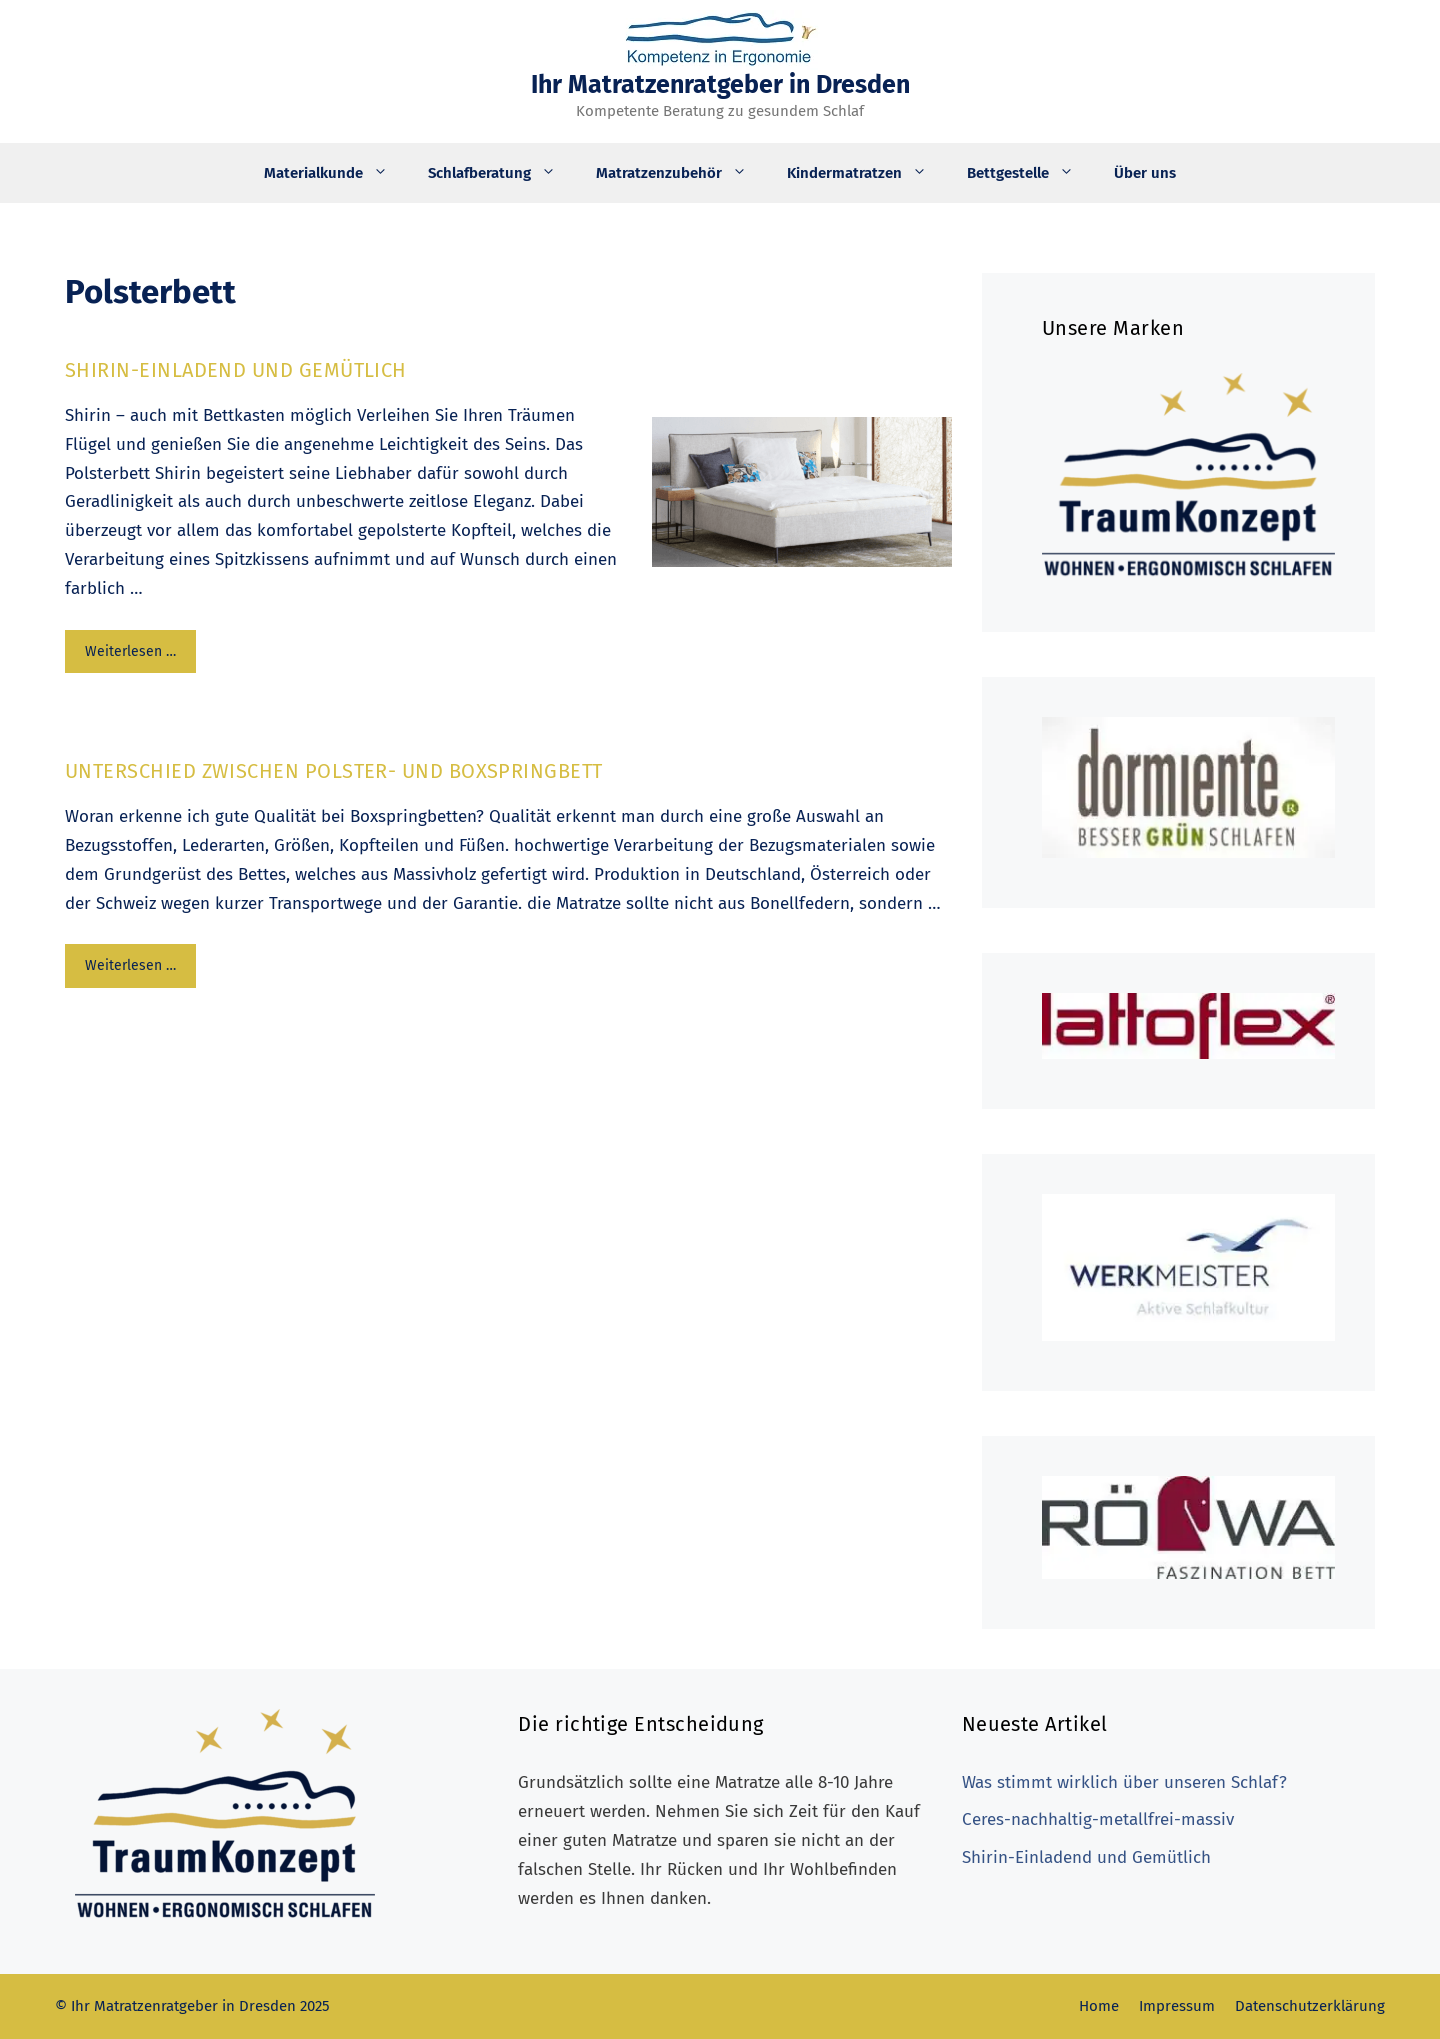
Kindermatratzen (867, 173)
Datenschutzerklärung (1310, 2006)
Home (1099, 2006)
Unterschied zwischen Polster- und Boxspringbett (334, 771)
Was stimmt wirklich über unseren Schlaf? (1124, 1782)
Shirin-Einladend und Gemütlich (236, 370)
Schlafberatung (502, 173)
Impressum (1177, 2006)
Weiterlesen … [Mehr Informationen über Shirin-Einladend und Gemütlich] (130, 651)
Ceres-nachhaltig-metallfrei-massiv (1098, 1819)
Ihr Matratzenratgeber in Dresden (720, 85)
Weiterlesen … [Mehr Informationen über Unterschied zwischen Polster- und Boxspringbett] (130, 965)
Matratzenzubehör (681, 173)
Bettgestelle (1030, 173)
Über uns (1145, 173)
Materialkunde (336, 173)
